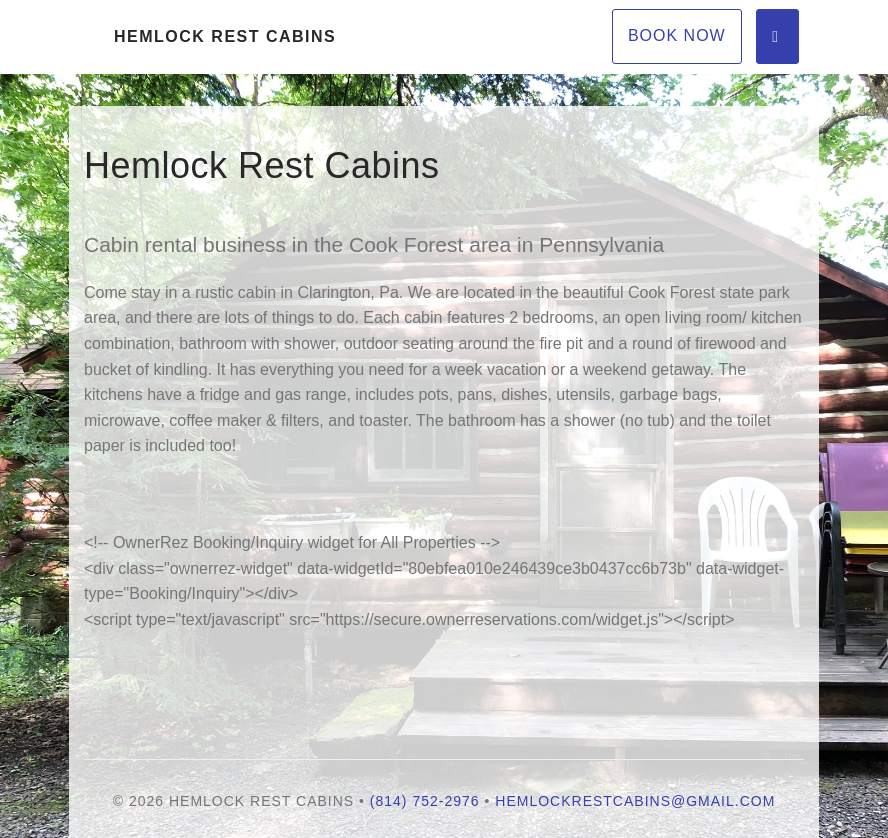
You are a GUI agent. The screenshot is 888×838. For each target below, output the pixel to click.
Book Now (677, 35)
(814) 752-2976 (425, 801)
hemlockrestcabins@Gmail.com (635, 801)
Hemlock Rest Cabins (225, 36)
